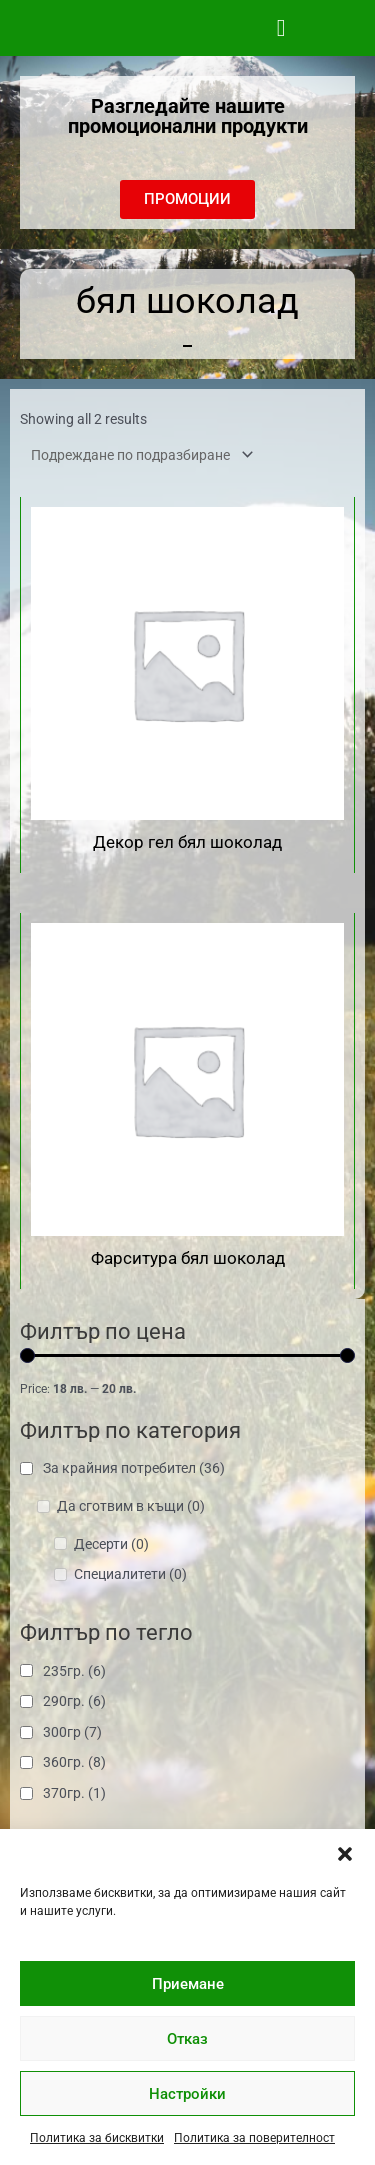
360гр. (74, 1762)
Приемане (188, 1984)
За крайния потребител (134, 1468)
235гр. (74, 1671)
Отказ (187, 2039)
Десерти (111, 1544)
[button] (345, 1854)
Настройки (187, 2094)
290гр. (74, 1701)
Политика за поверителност (254, 2138)
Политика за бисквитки (97, 2138)
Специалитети (130, 1574)
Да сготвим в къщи (131, 1506)
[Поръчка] (138, 455)
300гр (72, 1732)
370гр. (74, 1793)
